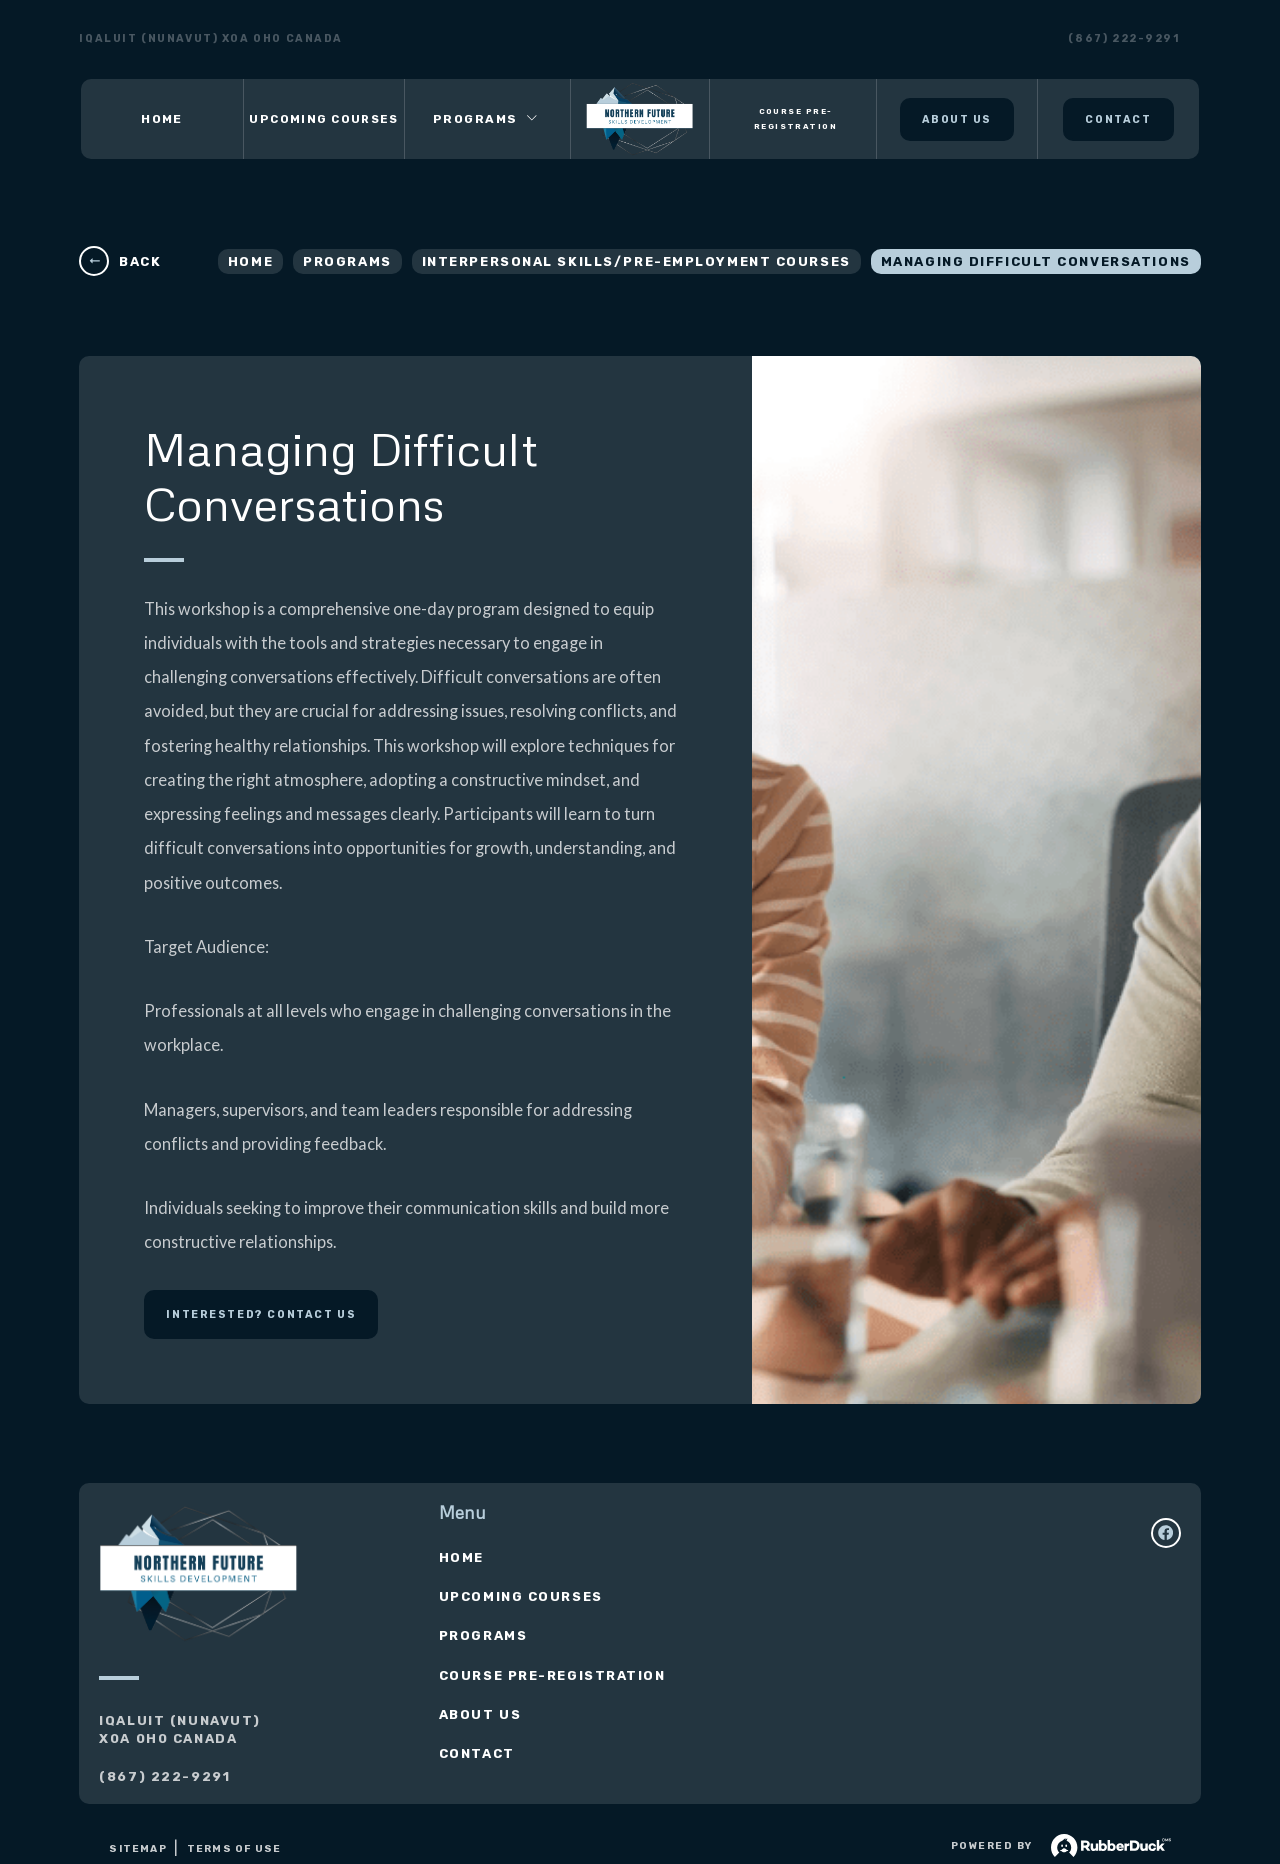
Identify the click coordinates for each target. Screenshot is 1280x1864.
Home (250, 261)
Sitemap (137, 1849)
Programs (347, 261)
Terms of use (234, 1849)
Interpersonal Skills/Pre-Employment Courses (636, 261)
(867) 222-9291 (1124, 39)
